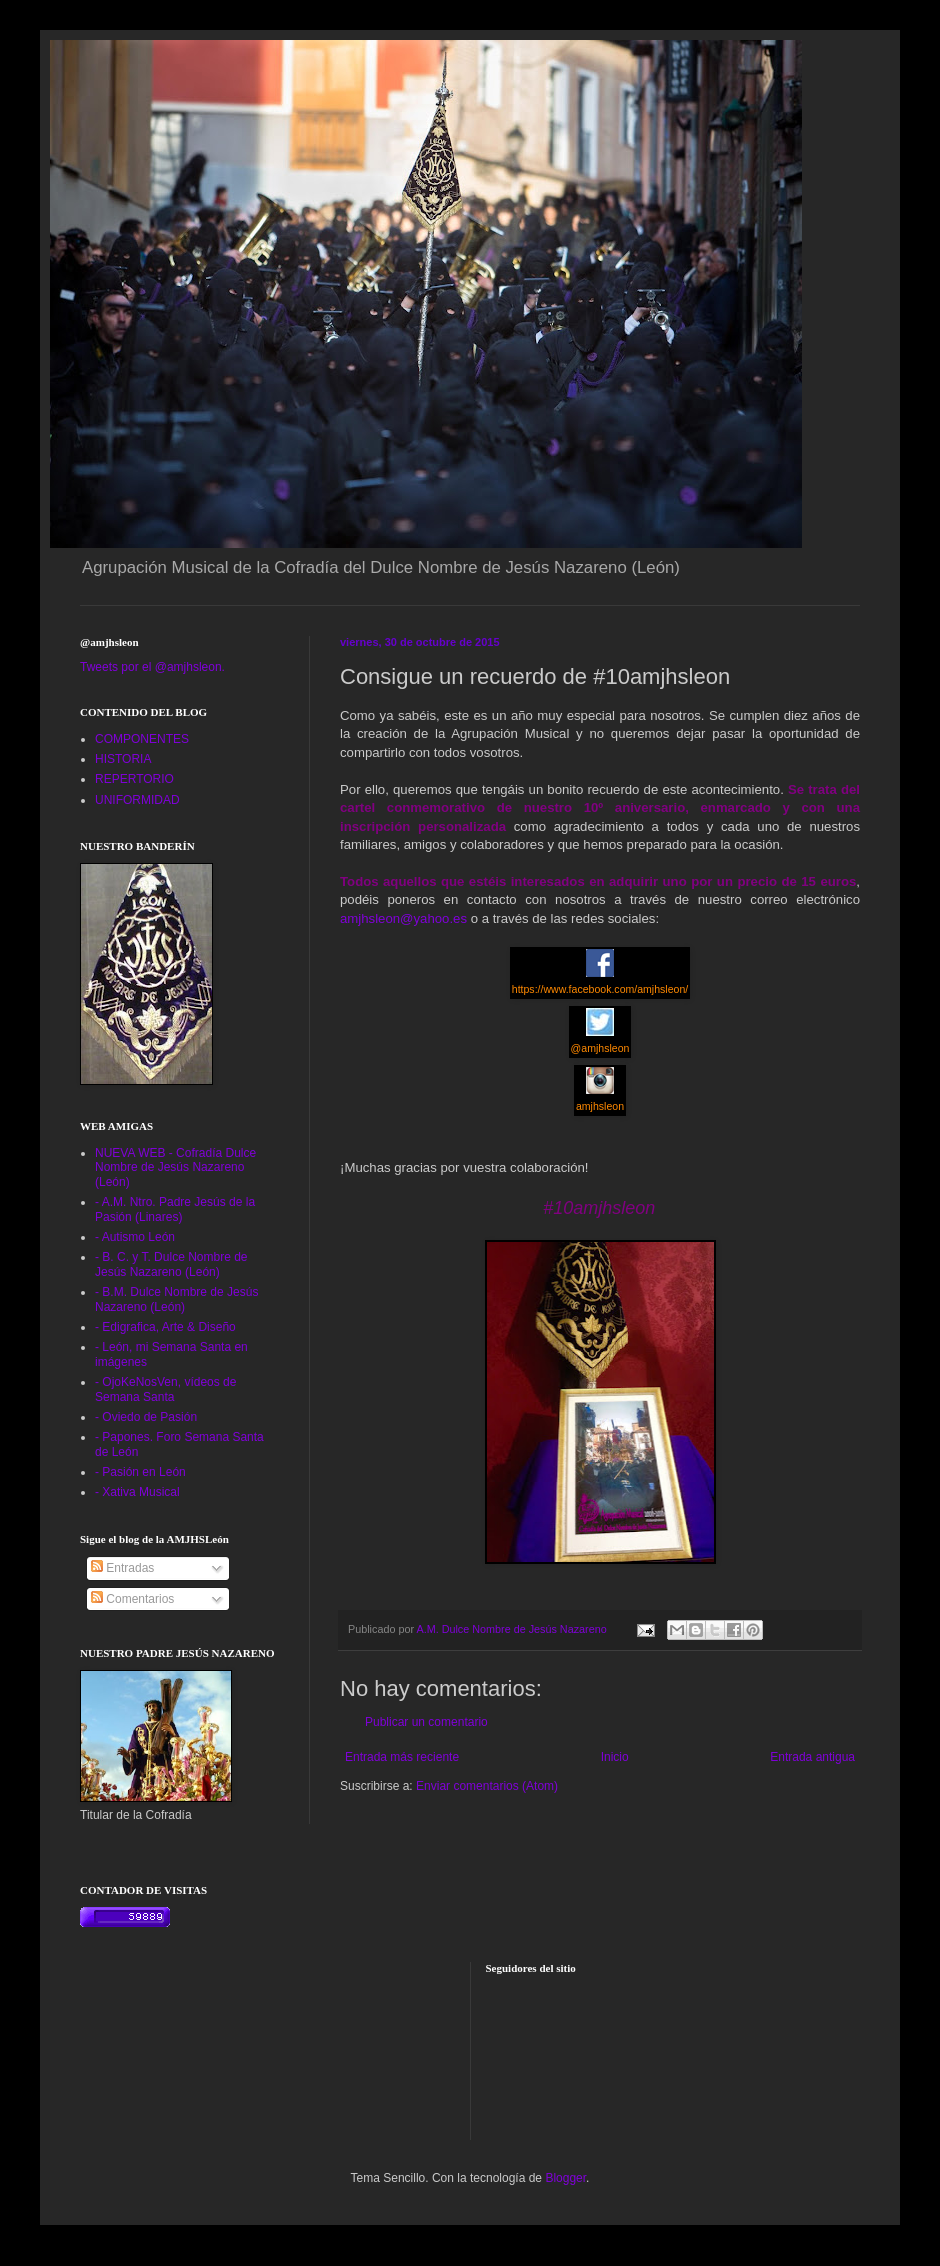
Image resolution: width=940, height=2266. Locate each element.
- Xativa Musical (137, 1492)
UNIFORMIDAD (137, 800)
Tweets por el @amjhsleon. (152, 667)
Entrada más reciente (402, 1757)
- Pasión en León (140, 1472)
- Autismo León (135, 1237)
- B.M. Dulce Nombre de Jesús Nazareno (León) (176, 1299)
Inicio (615, 1757)
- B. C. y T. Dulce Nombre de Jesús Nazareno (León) (171, 1264)
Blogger (565, 2178)
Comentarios (132, 1599)
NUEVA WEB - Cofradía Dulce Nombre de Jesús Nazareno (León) (175, 1167)
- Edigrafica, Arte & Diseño (165, 1327)
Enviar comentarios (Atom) (487, 1786)
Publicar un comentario (426, 1722)
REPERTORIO (134, 779)
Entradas (122, 1568)
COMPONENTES (142, 739)
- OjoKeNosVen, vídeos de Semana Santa (165, 1389)
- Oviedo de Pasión (146, 1417)
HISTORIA (123, 759)
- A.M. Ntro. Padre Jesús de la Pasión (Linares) (175, 1209)
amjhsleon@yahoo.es (403, 918)
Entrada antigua (812, 1757)
